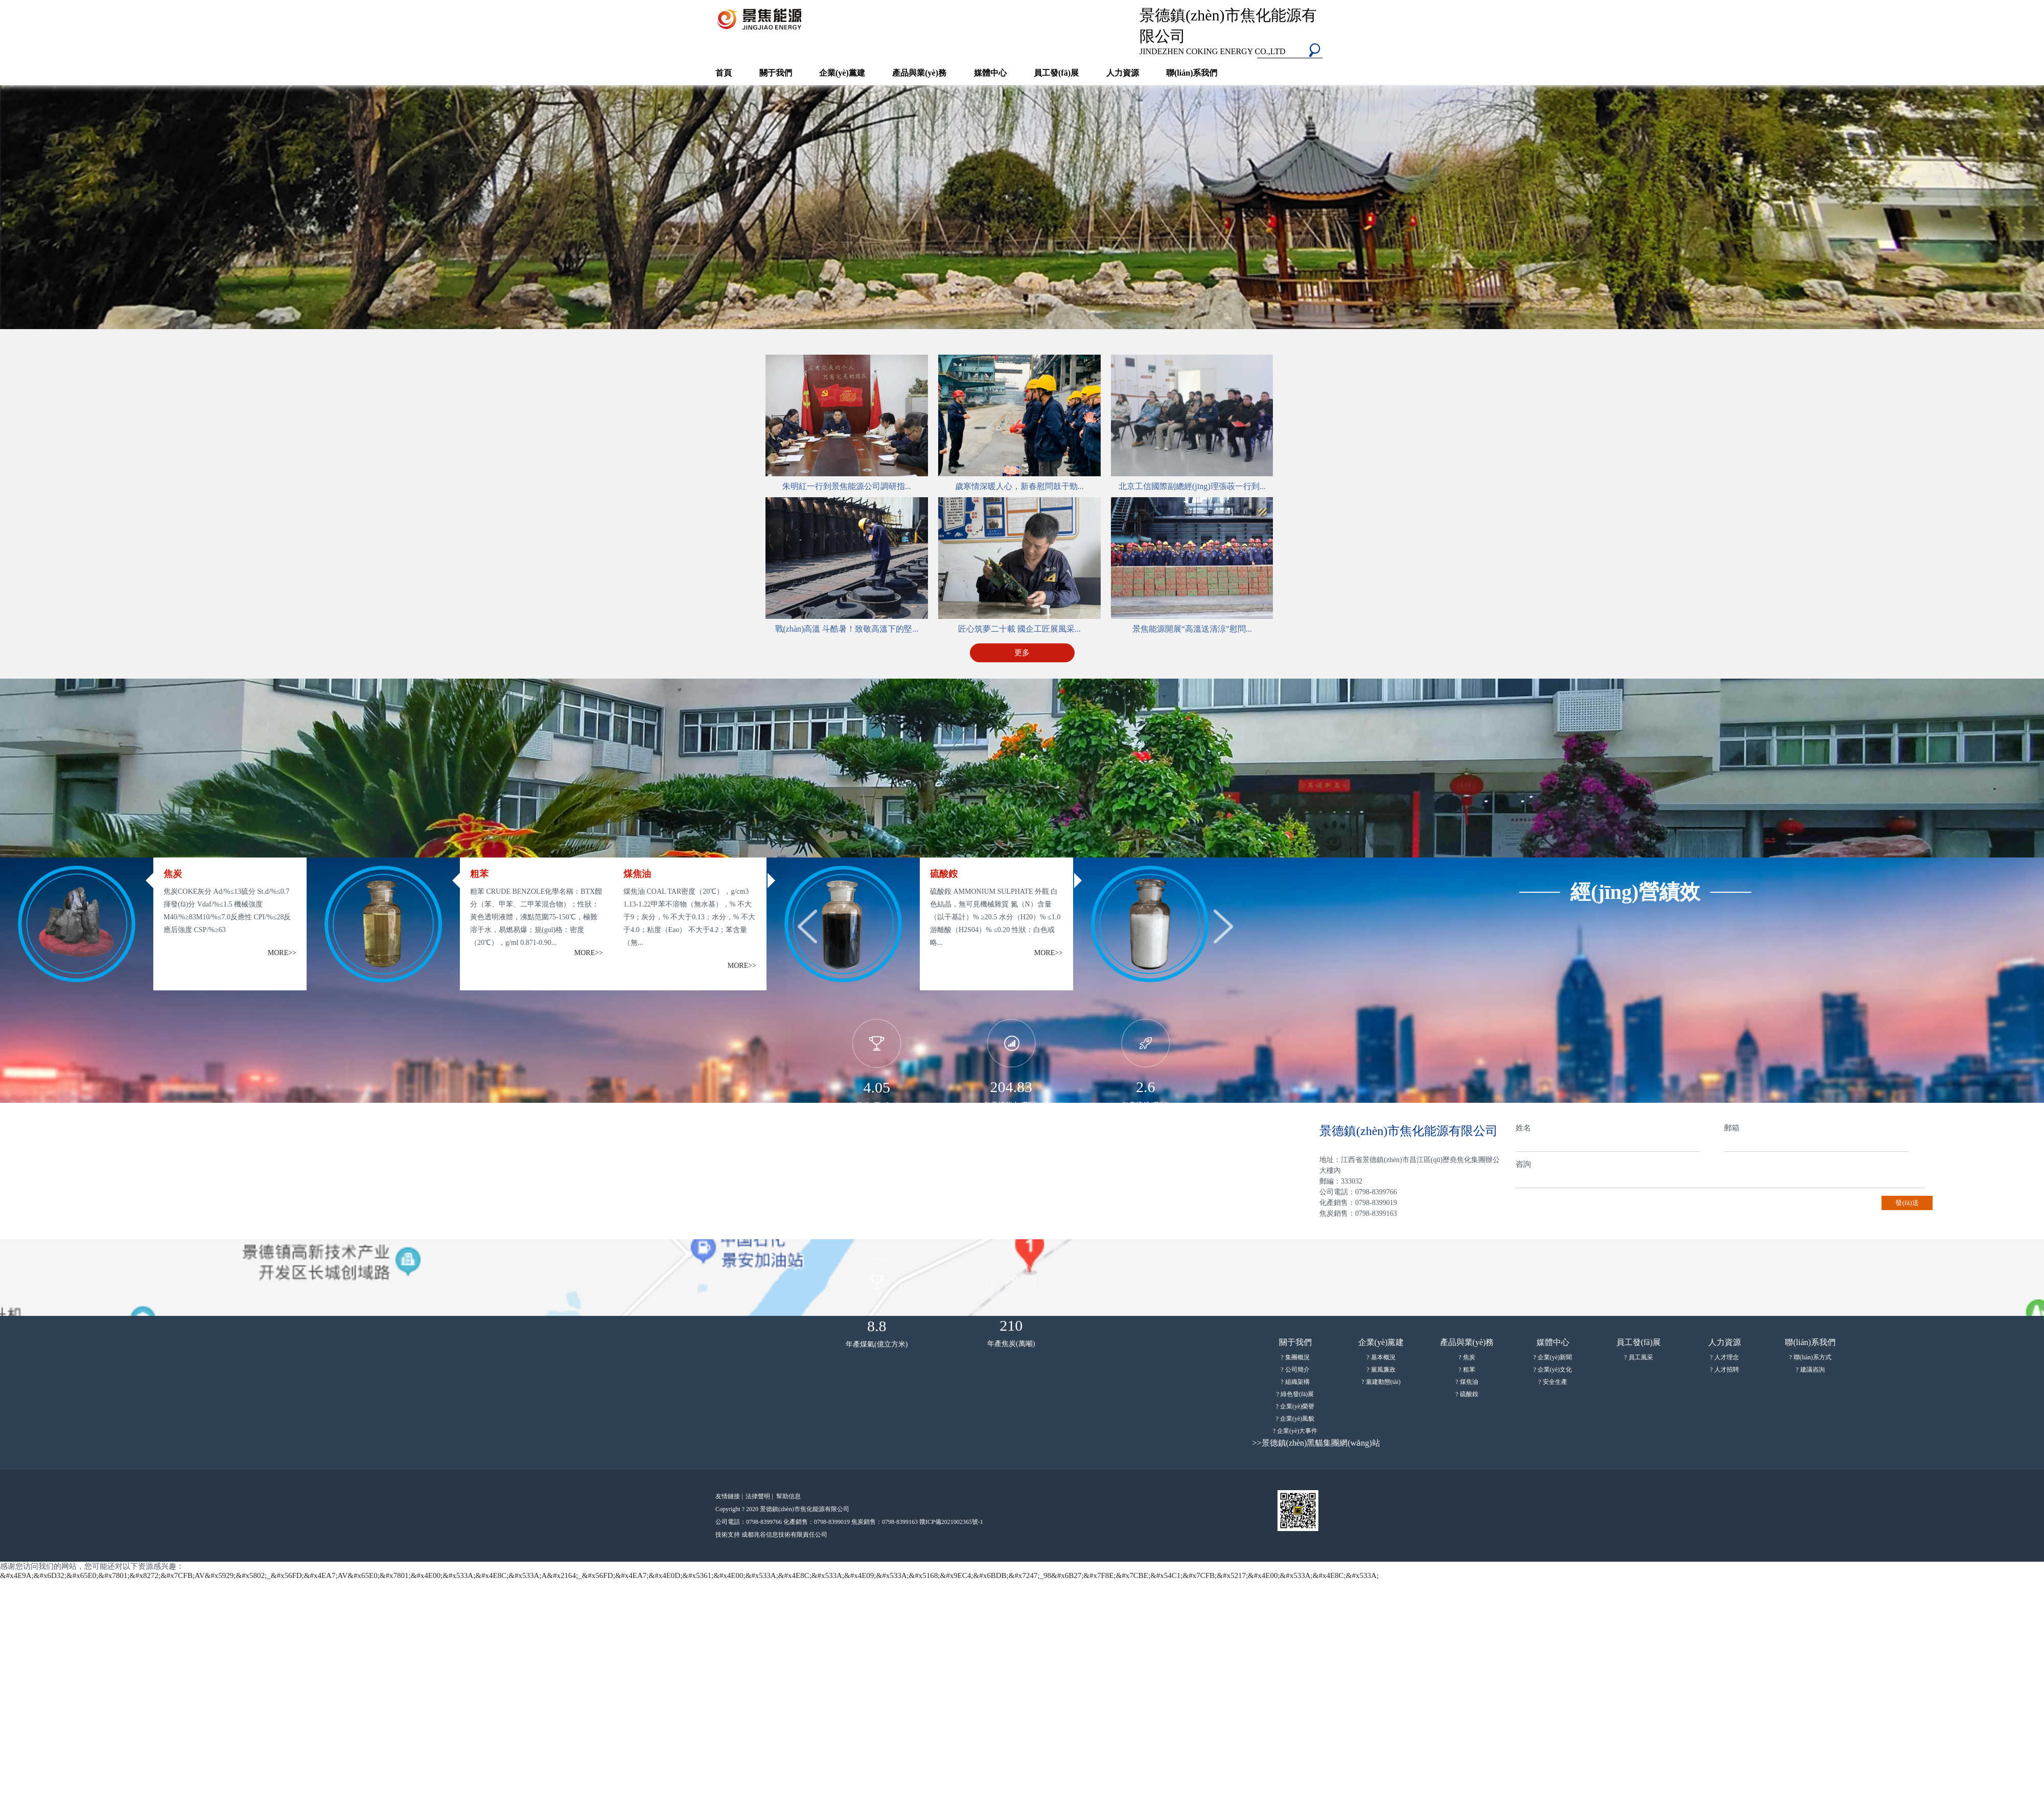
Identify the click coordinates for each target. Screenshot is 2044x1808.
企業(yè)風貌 (1297, 1418)
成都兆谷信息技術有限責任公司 (784, 1534)
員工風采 (1641, 1357)
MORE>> (282, 953)
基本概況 (1383, 1357)
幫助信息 (788, 1496)
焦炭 (1469, 1357)
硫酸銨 (1469, 1394)
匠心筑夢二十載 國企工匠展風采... (1019, 628)
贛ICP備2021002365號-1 (951, 1521)
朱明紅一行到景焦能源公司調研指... (846, 486)
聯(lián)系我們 (1191, 72)
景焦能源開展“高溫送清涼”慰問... (1192, 628)
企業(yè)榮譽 (1297, 1406)
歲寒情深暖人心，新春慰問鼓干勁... (1019, 486)
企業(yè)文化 (1555, 1369)
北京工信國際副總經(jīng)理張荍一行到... (1192, 486)
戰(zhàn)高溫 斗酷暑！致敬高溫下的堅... (847, 628)
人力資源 (1122, 72)
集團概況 (1297, 1357)
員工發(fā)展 (1056, 72)
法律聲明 (760, 1496)
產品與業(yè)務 (919, 72)
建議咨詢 (1812, 1369)
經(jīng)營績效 (1635, 891)
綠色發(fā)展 (1297, 1394)
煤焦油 (1469, 1381)
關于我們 (775, 72)
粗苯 (1469, 1369)
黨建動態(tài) (1383, 1381)
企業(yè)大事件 (1297, 1430)
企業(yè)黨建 (842, 72)
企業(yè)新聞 (1555, 1357)
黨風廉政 (1383, 1369)
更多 (1022, 652)
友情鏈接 (729, 1496)
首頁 (723, 72)
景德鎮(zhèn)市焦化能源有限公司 (1234, 31)
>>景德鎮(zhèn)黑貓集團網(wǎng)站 (1316, 1443)
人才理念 (1726, 1357)
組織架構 (1297, 1381)
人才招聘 (1726, 1369)
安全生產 (1555, 1381)
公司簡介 (1297, 1369)
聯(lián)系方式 (1812, 1357)
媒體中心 (990, 72)
